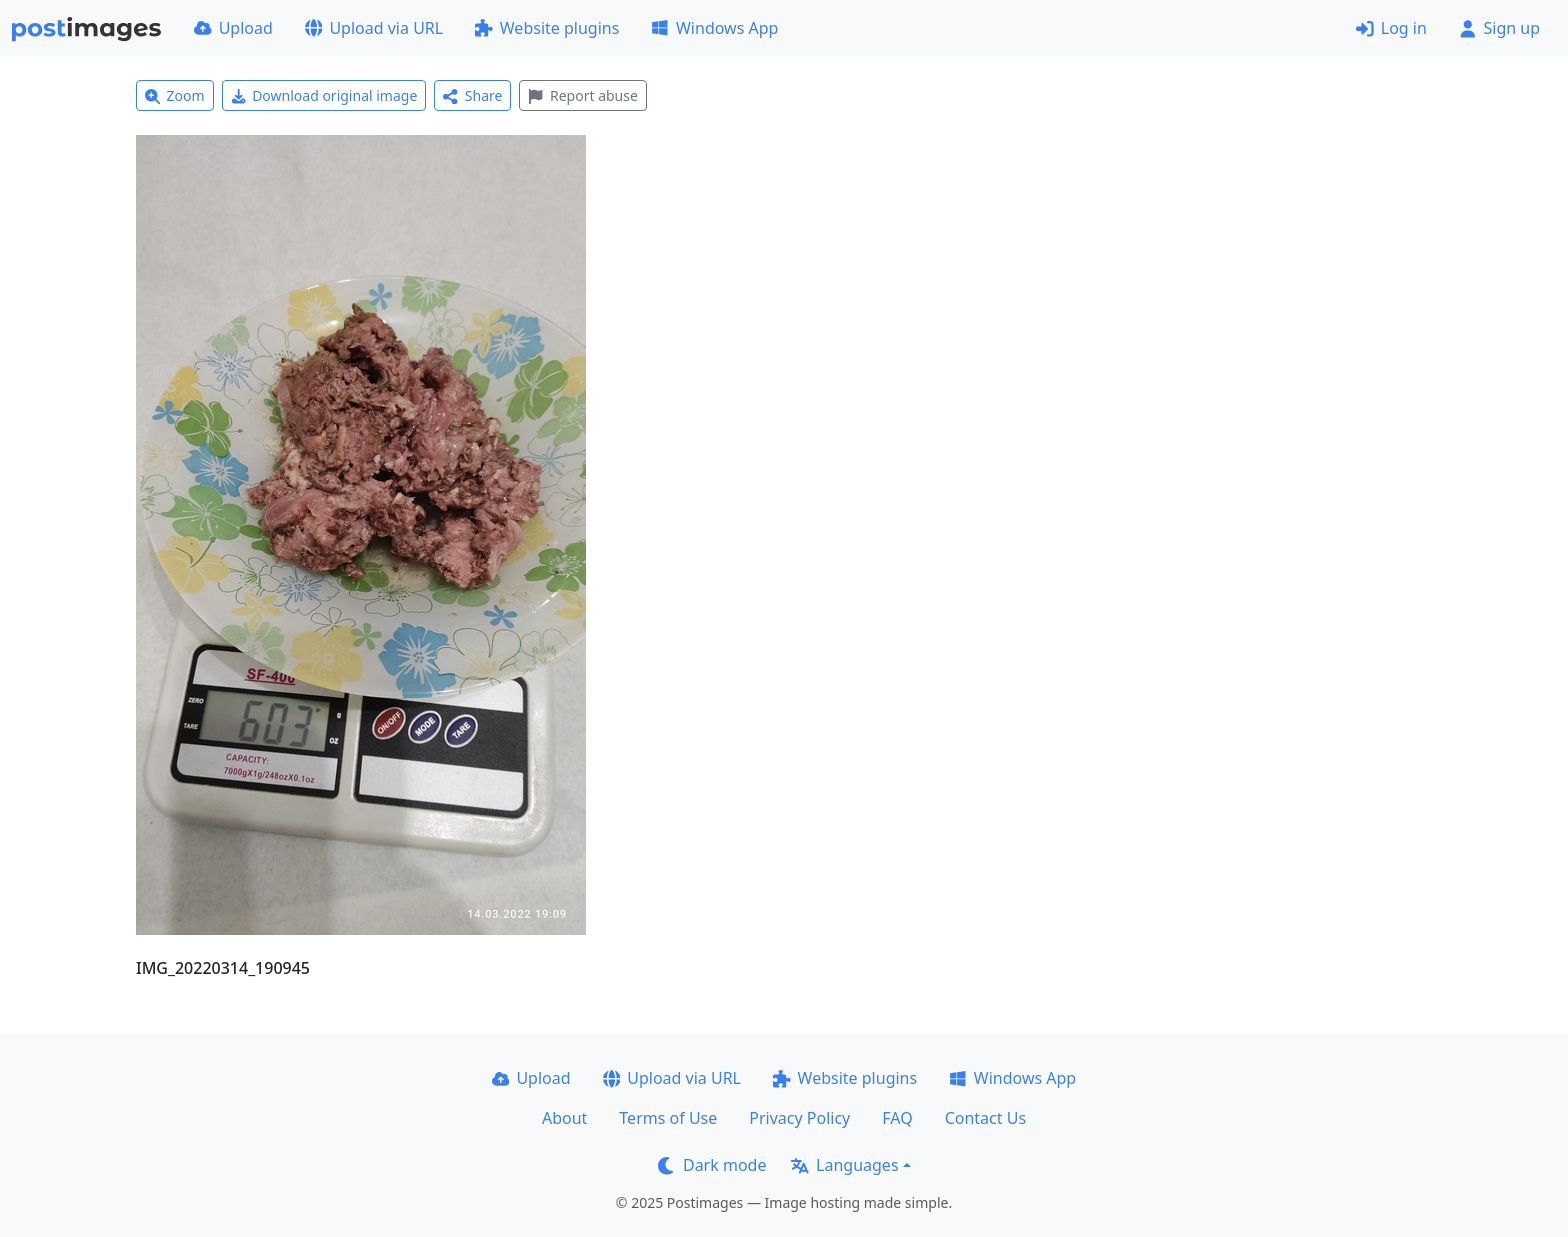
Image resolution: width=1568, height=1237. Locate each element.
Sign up (1499, 28)
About (564, 1118)
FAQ (897, 1118)
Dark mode (712, 1165)
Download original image (324, 95)
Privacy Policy (799, 1118)
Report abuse (582, 95)
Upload (233, 28)
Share (472, 95)
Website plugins (547, 28)
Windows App (714, 28)
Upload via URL (374, 28)
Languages (844, 1165)
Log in (1391, 28)
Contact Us (985, 1118)
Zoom (175, 95)
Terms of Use (668, 1118)
